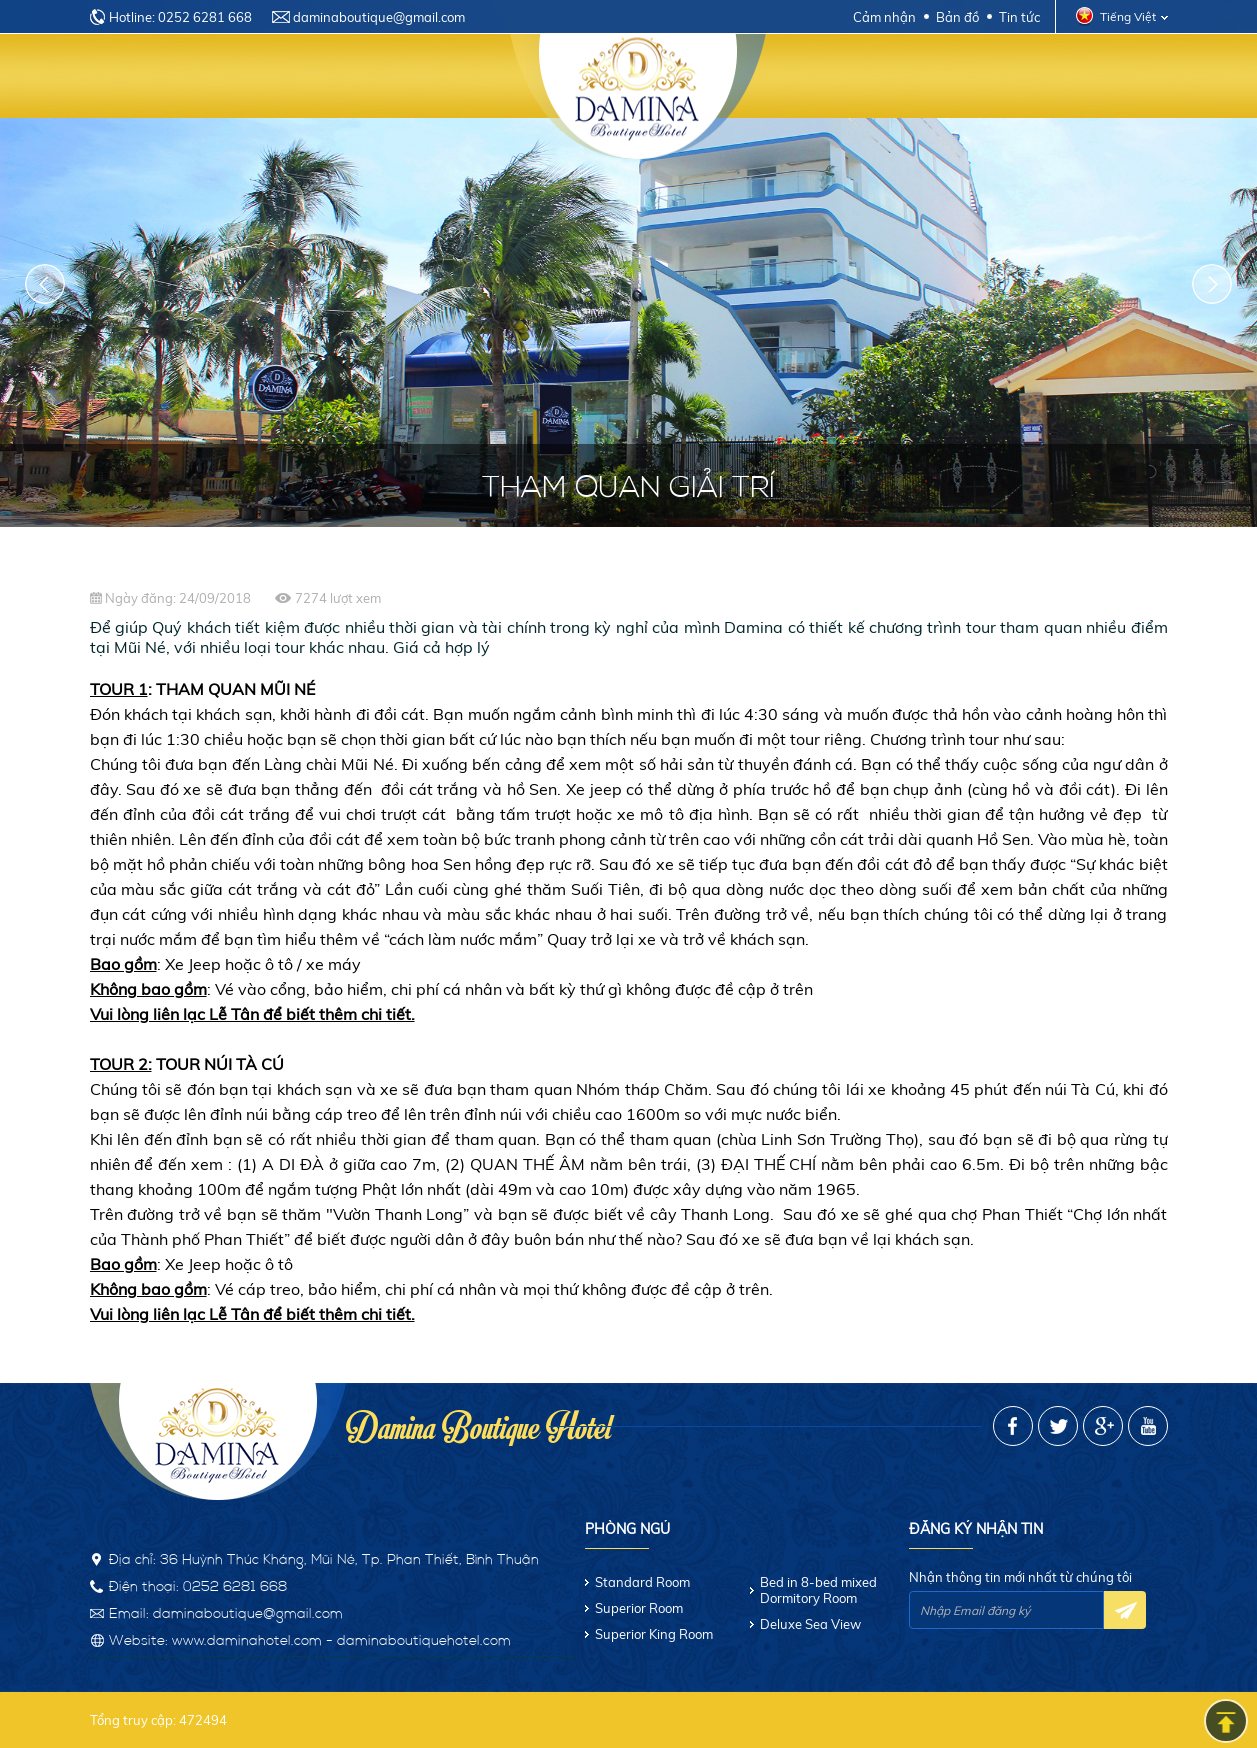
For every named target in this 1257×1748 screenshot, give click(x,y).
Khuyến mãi (939, 77)
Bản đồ (957, 17)
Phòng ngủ (356, 77)
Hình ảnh (1044, 77)
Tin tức (1019, 17)
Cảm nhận (884, 17)
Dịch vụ (453, 77)
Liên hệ (1130, 77)
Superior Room (639, 1608)
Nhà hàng (831, 77)
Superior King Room (654, 1634)
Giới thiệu (249, 77)
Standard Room (642, 1582)
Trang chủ (145, 77)
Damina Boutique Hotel (478, 1423)
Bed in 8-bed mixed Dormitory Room (818, 1590)
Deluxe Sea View (810, 1624)
